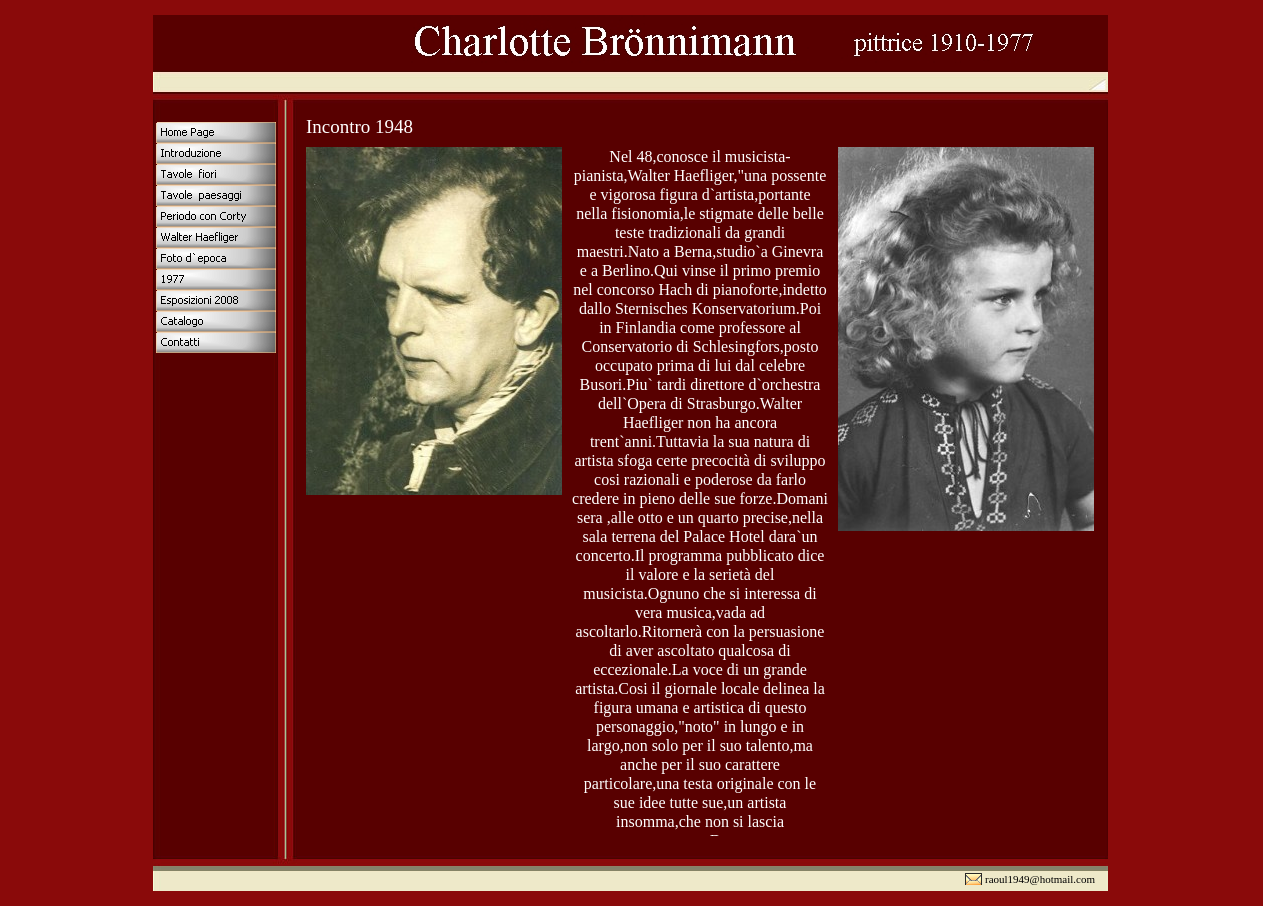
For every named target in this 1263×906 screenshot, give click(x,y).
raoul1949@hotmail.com (1040, 879)
